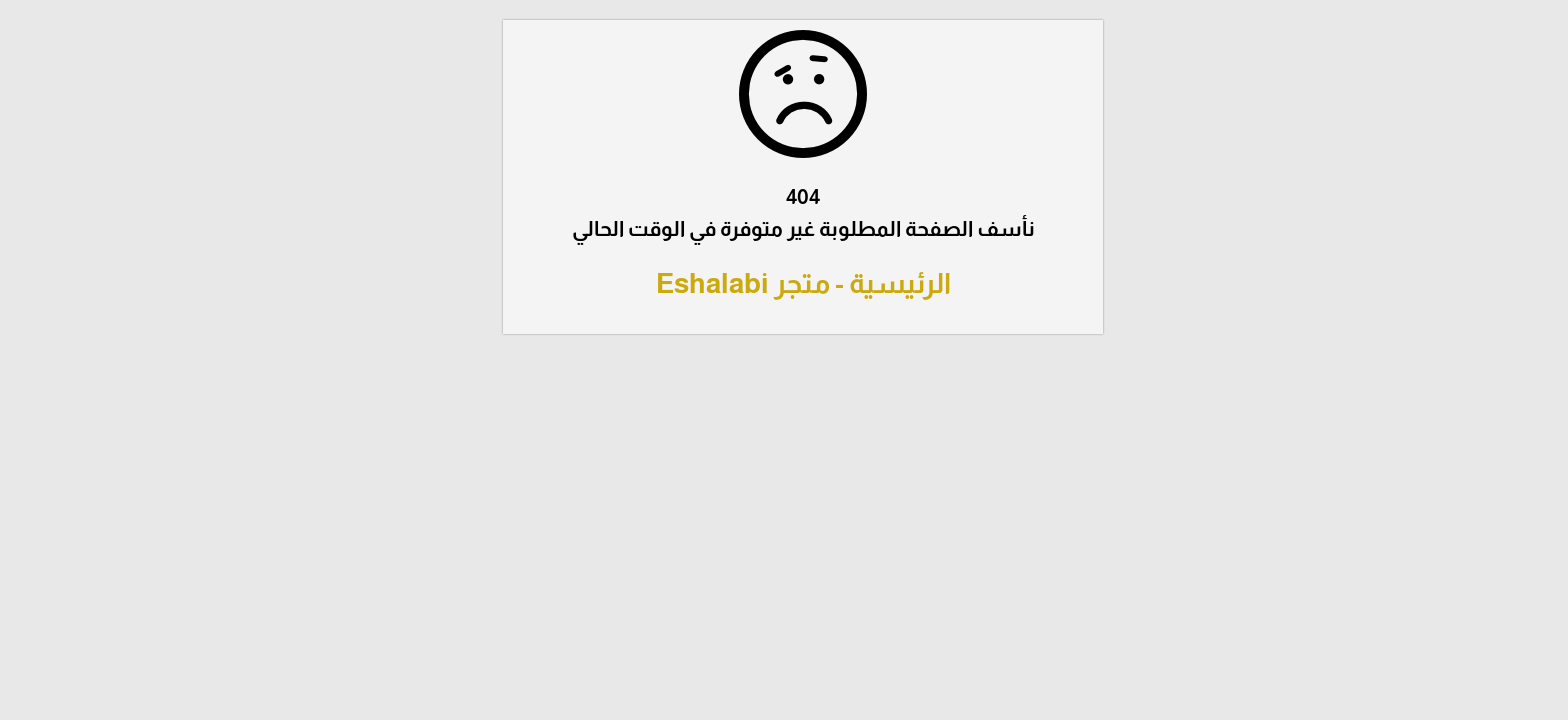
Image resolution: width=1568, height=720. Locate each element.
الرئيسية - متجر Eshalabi (784, 283)
